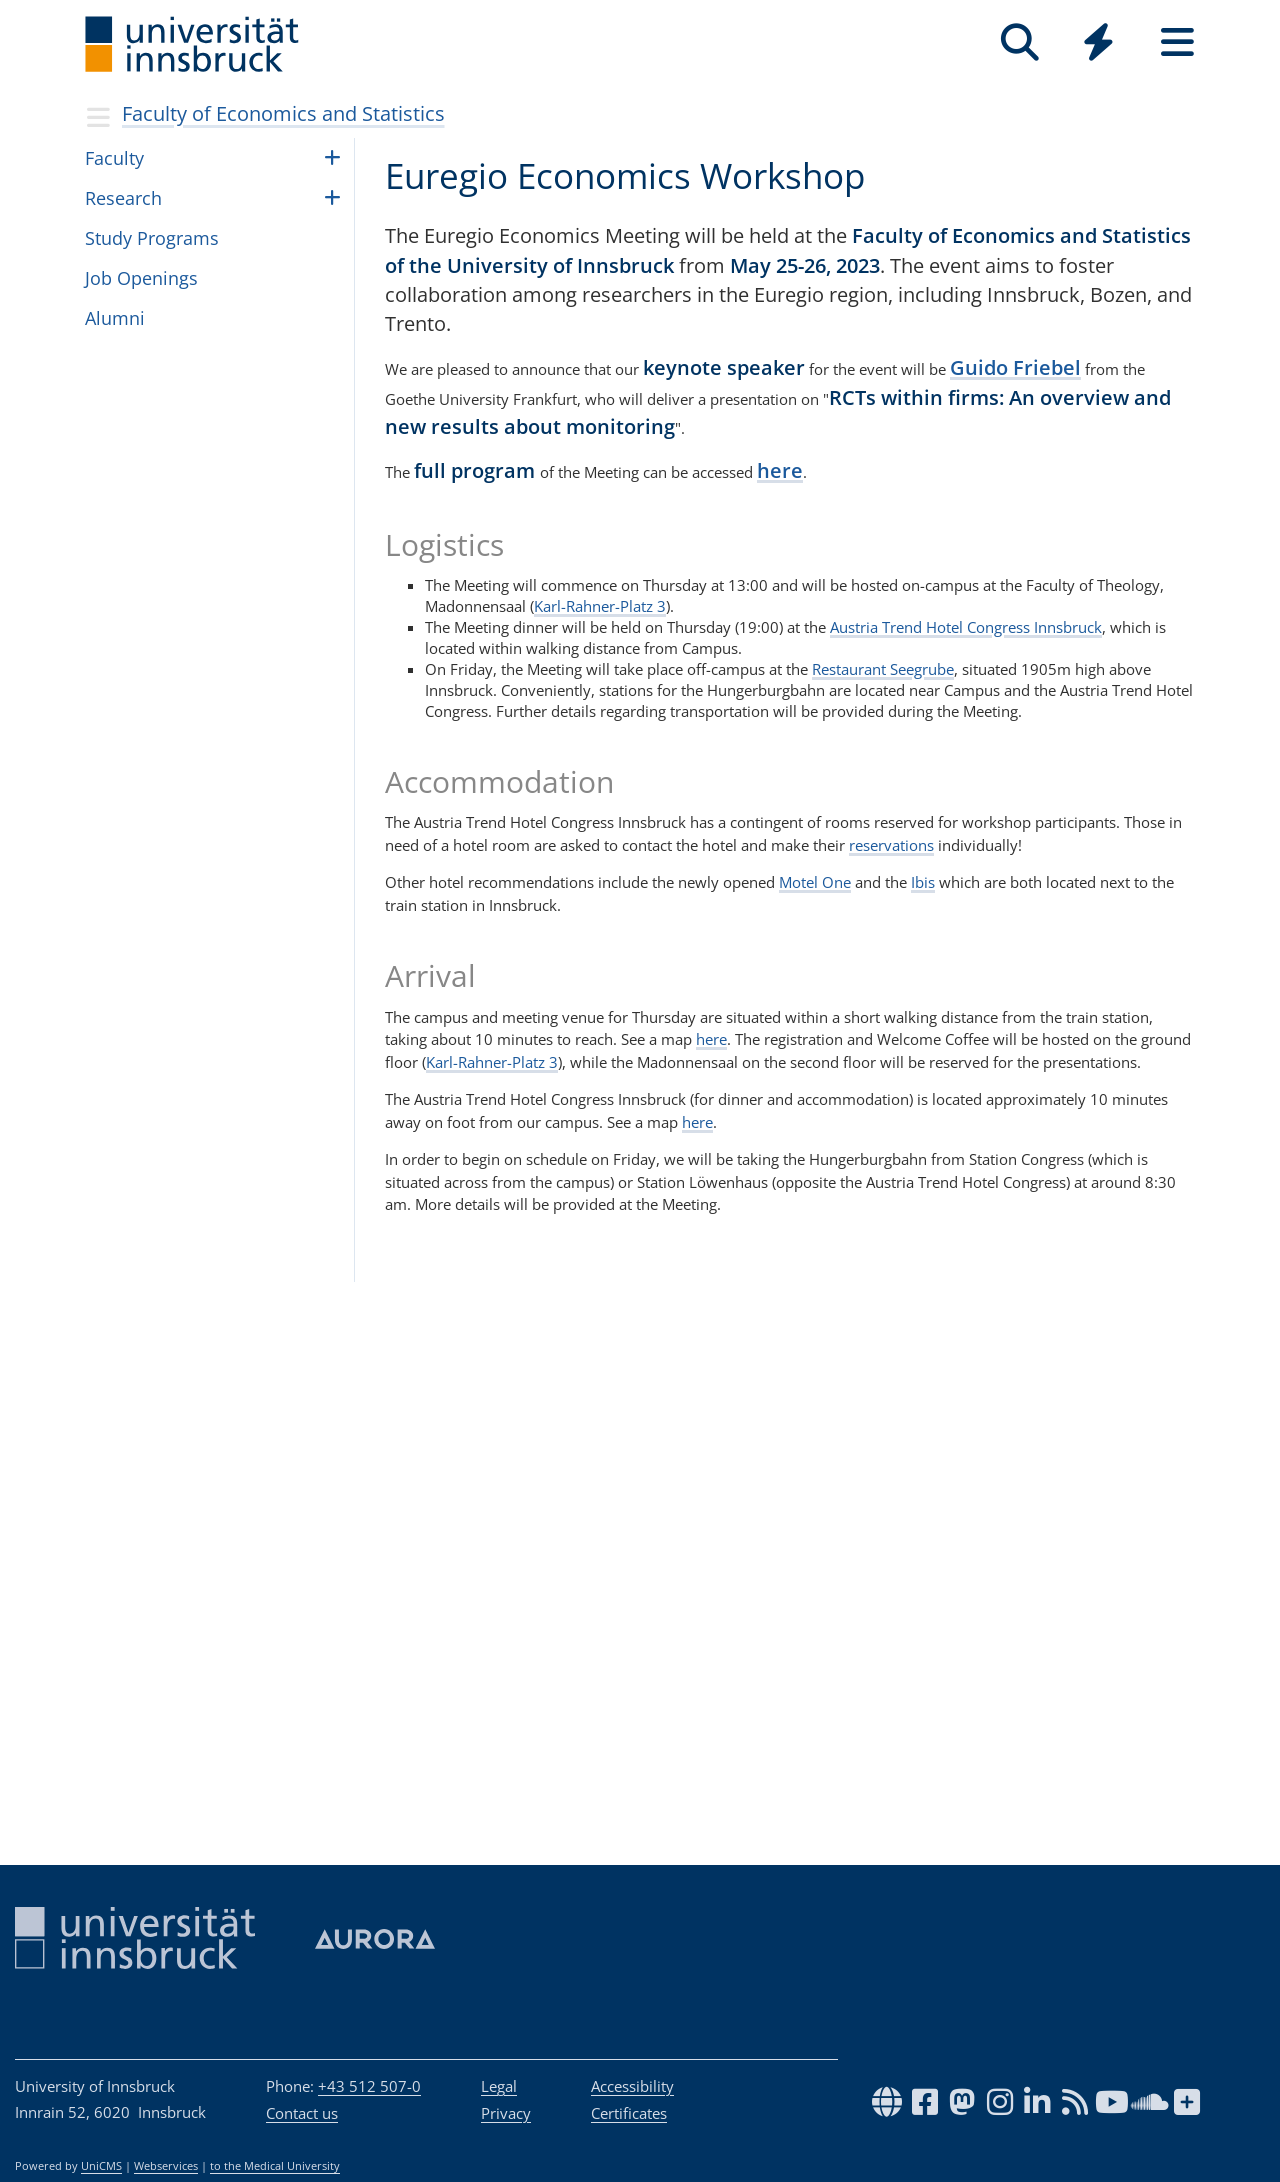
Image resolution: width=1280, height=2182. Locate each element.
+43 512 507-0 (369, 2086)
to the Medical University (275, 2166)
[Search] (1019, 42)
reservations (891, 845)
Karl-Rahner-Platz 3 (600, 606)
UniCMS (101, 2166)
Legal (499, 2086)
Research (123, 198)
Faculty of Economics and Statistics (283, 113)
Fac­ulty (114, 158)
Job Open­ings (141, 278)
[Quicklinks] (1098, 42)
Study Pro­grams (152, 238)
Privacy (506, 2113)
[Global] (1098, 44)
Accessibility (632, 2086)
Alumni (115, 318)
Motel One (815, 882)
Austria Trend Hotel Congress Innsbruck (966, 627)
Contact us (302, 2113)
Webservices (166, 2166)
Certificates (629, 2113)
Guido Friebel (1015, 367)
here (780, 470)
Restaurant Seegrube (883, 669)
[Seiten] (1177, 42)
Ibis (923, 882)
